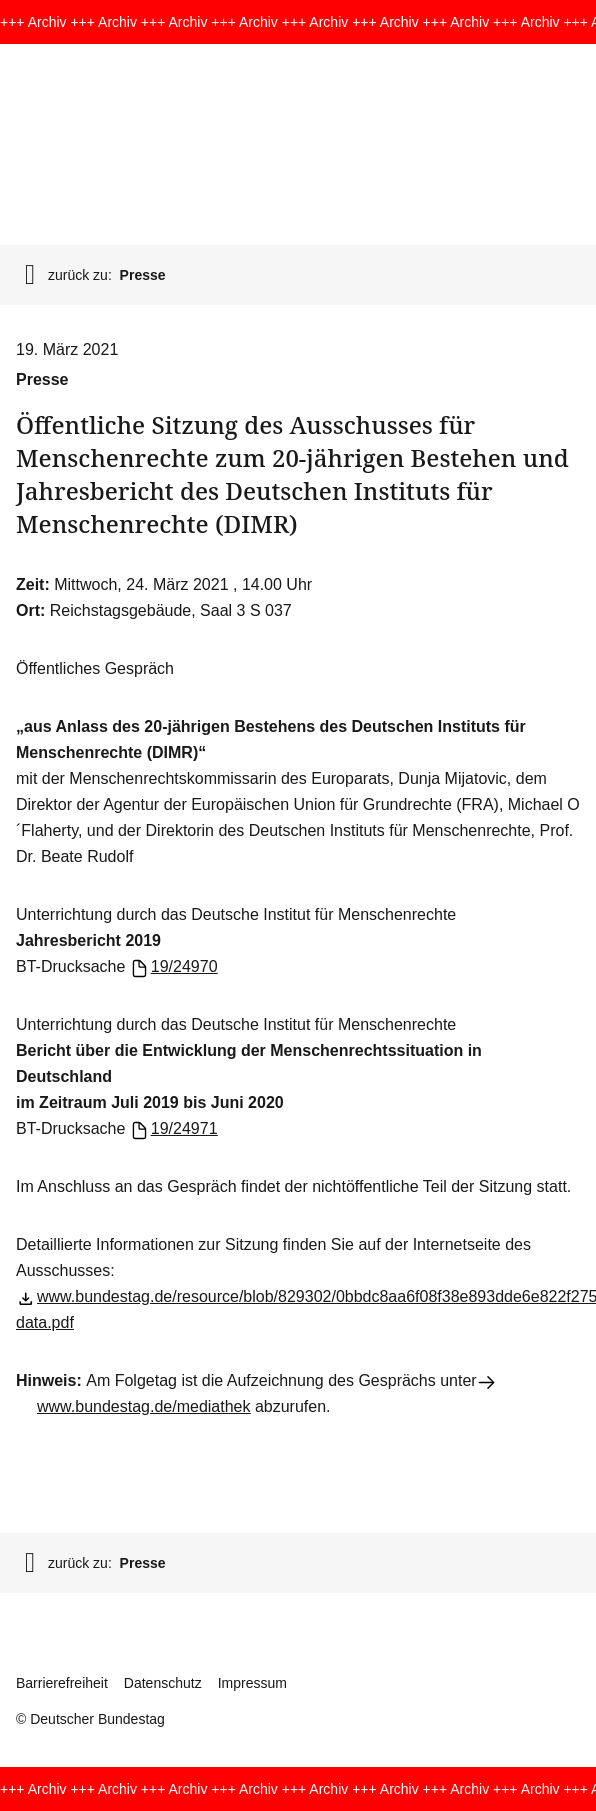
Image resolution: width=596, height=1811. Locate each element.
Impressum (252, 1683)
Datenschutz (163, 1683)
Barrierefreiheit (62, 1683)
